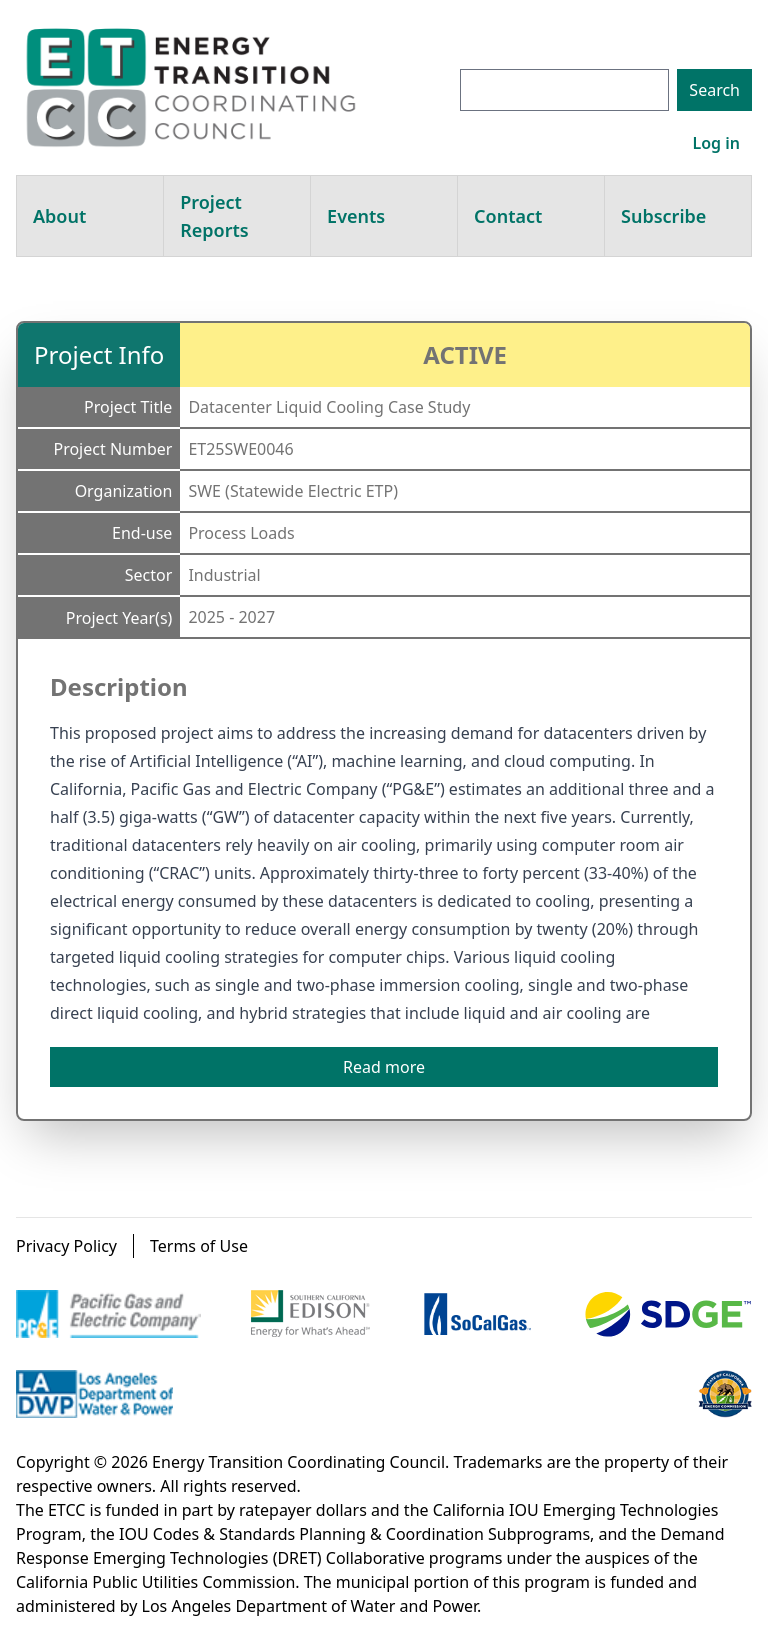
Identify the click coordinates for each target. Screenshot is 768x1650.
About (59, 216)
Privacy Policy (66, 1246)
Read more (384, 1067)
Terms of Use (199, 1246)
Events (356, 216)
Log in (716, 143)
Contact (508, 216)
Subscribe (663, 216)
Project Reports (214, 216)
